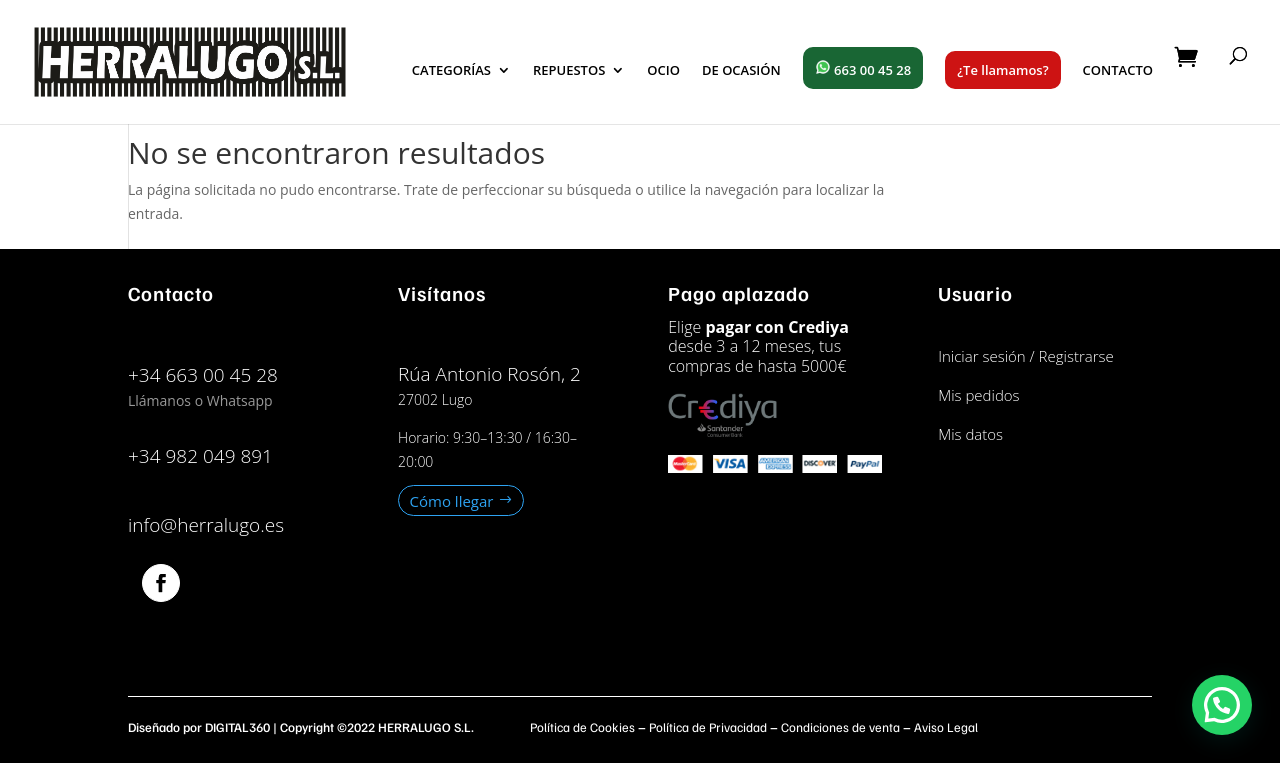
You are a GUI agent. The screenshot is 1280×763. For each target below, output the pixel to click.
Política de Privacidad (708, 727)
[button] (1222, 705)
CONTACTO (1118, 71)
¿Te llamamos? (1002, 70)
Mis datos (970, 434)
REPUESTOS (569, 71)
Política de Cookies (582, 727)
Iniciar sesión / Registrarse (1026, 356)
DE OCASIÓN (741, 71)
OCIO (663, 71)
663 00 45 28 (863, 69)
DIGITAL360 (237, 727)
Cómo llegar (452, 500)
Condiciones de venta (840, 727)
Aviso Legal (946, 727)
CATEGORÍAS (451, 71)
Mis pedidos (978, 395)
